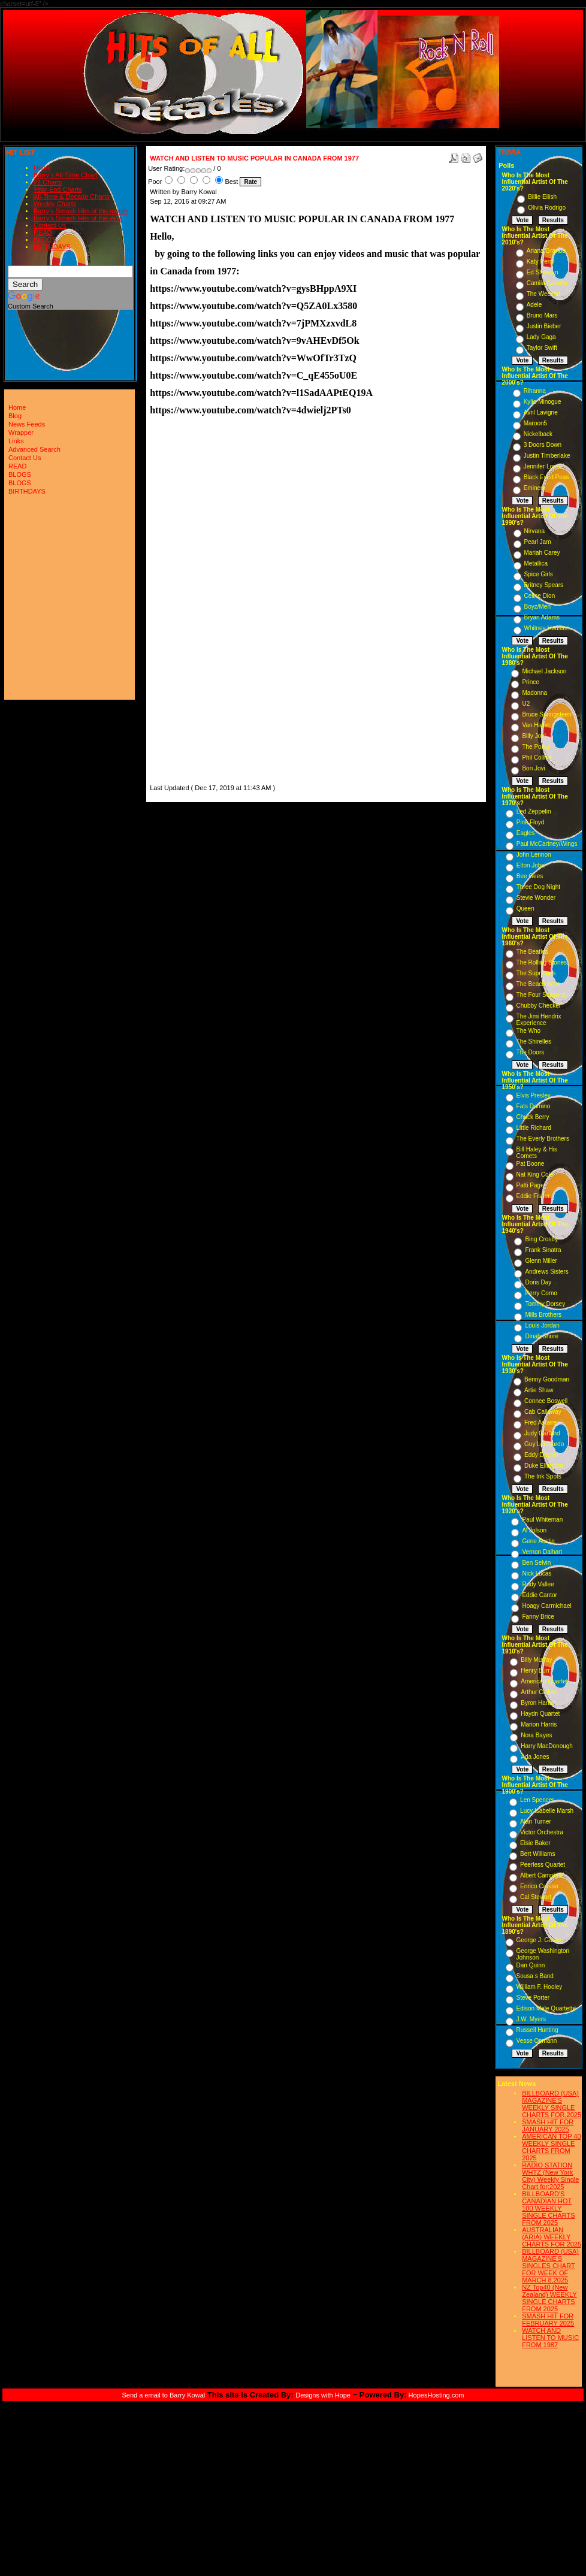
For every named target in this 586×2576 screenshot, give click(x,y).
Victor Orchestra (541, 1832)
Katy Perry (541, 261)
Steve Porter (533, 1997)
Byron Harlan (538, 1703)
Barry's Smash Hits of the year (78, 218)
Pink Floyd (530, 822)
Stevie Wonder (535, 897)
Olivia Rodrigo (547, 207)
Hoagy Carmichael (546, 1606)
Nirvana (534, 531)
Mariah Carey (542, 552)
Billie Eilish (542, 196)
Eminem (535, 488)
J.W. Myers (531, 2019)
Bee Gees (529, 876)
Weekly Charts (55, 203)
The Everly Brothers (542, 1138)
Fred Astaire (540, 1422)
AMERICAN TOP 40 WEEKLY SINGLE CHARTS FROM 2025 (551, 2147)
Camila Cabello (547, 283)
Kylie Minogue (542, 401)
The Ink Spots (542, 1476)
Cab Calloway (542, 1411)
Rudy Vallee (538, 1584)
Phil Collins (536, 757)
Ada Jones (535, 1756)
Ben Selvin (536, 1562)
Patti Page (530, 1185)
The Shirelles (533, 1041)
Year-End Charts (58, 189)
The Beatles (532, 951)
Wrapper (21, 432)
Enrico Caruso (539, 1886)
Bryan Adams (542, 617)
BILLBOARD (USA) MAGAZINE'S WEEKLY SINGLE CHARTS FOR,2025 (551, 2104)
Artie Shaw (538, 1390)
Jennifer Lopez (543, 466)
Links (16, 441)
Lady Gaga (541, 337)
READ (43, 232)
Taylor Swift (542, 347)
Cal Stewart (535, 1897)
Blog (15, 415)
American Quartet (544, 1681)
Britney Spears (544, 585)
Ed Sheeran (542, 272)
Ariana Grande (546, 250)
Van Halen (535, 725)
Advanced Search (34, 449)
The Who (528, 1030)
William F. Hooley (539, 1987)
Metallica (536, 563)
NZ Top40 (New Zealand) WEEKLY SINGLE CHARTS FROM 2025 (549, 2298)
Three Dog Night (538, 887)
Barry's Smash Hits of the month (81, 210)
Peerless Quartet (542, 1864)
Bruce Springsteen (546, 714)
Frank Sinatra (543, 1250)
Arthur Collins (539, 1692)
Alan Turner (535, 1821)
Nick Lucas (536, 1573)
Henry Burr (535, 1670)
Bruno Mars (542, 315)
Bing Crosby (541, 1239)
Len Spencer (537, 1800)
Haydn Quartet (540, 1713)
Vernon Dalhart (542, 1552)
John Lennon (533, 854)
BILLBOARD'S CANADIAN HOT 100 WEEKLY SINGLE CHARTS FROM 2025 (548, 2208)
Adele (534, 304)
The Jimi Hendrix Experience (538, 1019)
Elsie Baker (535, 1843)
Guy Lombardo (544, 1444)
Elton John (530, 865)
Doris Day (538, 1282)
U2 (526, 703)
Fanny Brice (538, 1616)
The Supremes (536, 973)
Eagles (525, 833)
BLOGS (45, 239)
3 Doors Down (542, 445)
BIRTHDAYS (52, 246)
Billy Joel (533, 736)
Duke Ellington (543, 1465)
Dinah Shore (541, 1336)
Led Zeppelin (533, 811)
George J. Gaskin (539, 1940)
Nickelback (538, 434)
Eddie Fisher (533, 1196)
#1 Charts (48, 182)
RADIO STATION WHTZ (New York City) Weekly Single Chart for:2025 (550, 2175)
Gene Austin (538, 1541)
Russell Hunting (537, 2030)
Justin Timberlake (547, 455)
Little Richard (533, 1127)
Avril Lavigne (541, 412)
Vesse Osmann (536, 2040)
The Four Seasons (541, 994)
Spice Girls (538, 574)
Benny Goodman (546, 1379)
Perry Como (541, 1293)
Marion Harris (539, 1724)
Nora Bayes (536, 1735)
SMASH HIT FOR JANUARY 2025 (547, 2125)
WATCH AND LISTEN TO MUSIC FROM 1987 (550, 2337)
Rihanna (535, 391)
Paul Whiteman (542, 1519)
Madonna (534, 693)
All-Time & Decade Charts (72, 196)
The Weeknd (544, 294)
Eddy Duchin (541, 1455)
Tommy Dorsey (545, 1304)
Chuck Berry (532, 1117)
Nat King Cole (535, 1174)
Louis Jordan (542, 1325)
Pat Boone (530, 1163)
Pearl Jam (537, 542)
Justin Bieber (544, 326)
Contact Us (50, 225)
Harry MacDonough (547, 1746)
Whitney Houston (547, 628)
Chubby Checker (538, 1005)
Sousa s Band (535, 1976)
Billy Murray (536, 1659)
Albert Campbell (541, 1875)
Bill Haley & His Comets (536, 1152)
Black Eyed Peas (546, 477)
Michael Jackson (544, 671)
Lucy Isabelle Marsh (546, 1810)
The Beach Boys (538, 984)
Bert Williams (537, 1854)
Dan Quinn (530, 1965)
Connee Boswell (545, 1401)
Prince (530, 682)
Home (42, 167)
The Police (536, 746)
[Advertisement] (186, 602)
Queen (525, 908)
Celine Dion (539, 595)
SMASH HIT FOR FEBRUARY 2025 (548, 2319)
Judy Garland (542, 1433)
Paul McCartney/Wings (547, 843)
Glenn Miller (541, 1260)
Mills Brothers (543, 1314)
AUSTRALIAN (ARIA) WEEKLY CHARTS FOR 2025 (551, 2237)
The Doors (530, 1052)
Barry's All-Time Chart (65, 175)
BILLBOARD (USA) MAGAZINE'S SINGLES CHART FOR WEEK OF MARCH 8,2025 (550, 2266)
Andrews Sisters (546, 1271)
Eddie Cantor (539, 1595)
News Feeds (26, 424)
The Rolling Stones (541, 962)
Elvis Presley (533, 1095)
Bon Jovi (533, 768)
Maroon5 (535, 423)
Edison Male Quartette (546, 2008)
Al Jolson (534, 1530)
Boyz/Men (537, 606)
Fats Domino (533, 1106)
